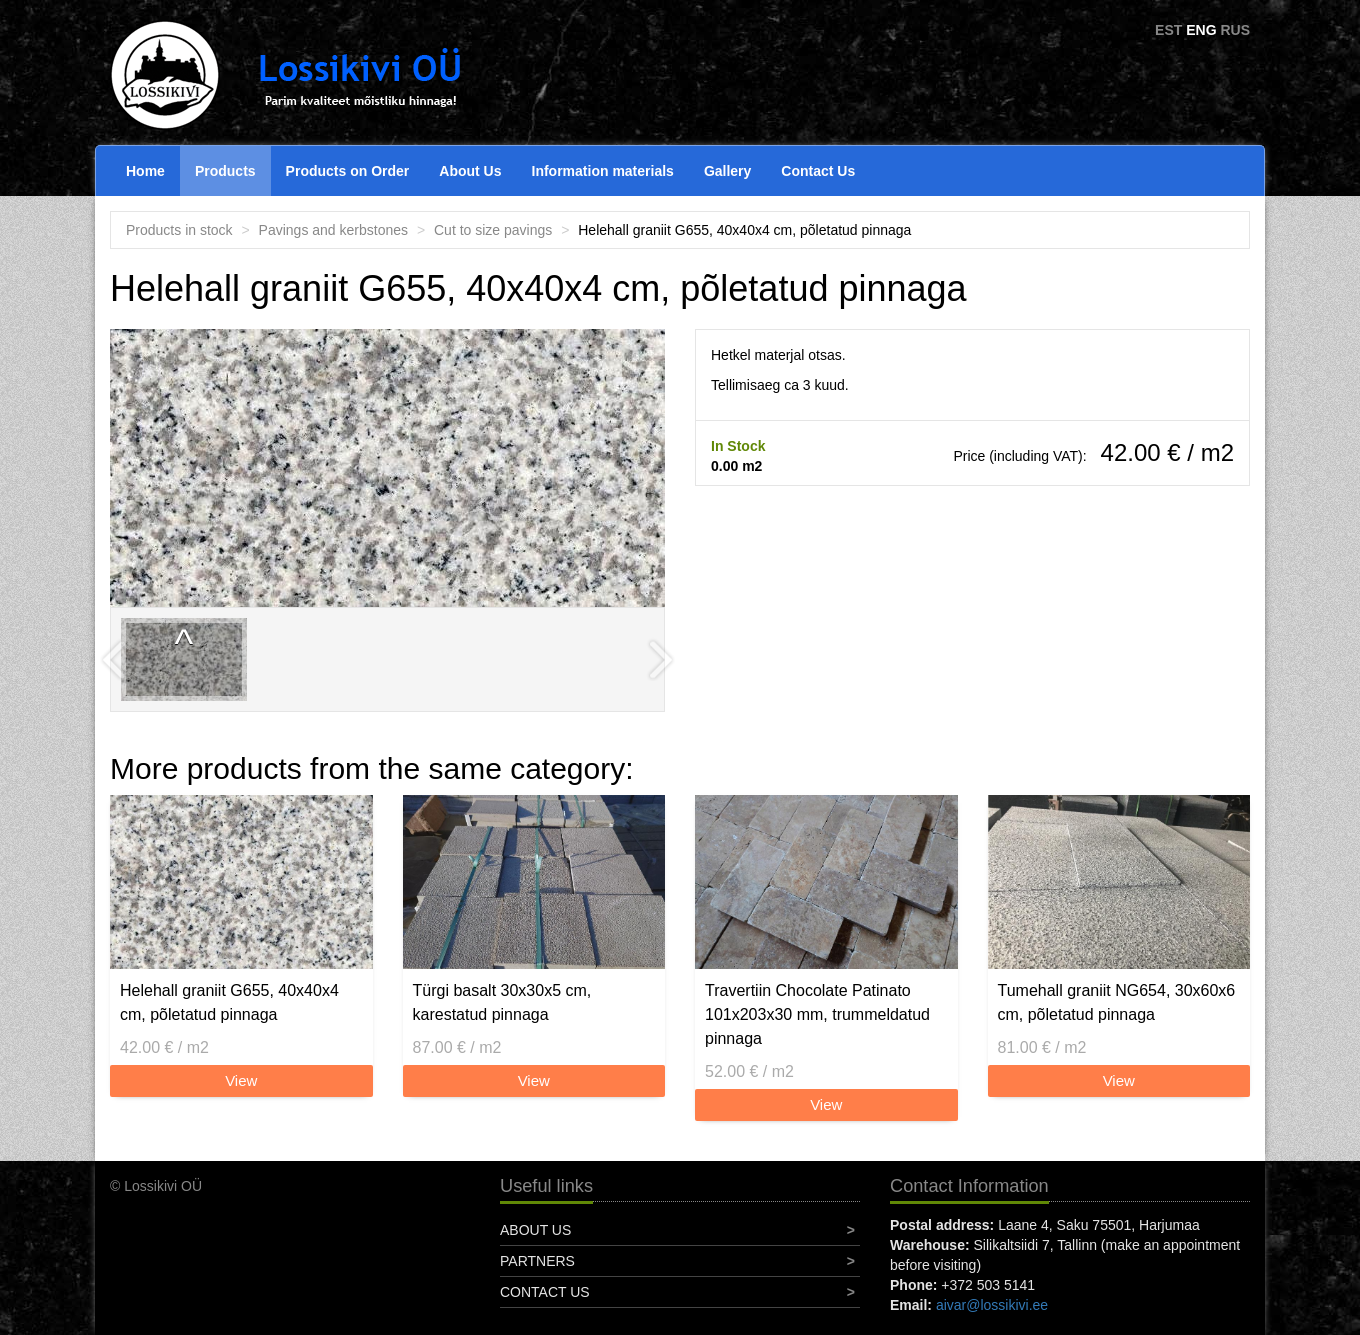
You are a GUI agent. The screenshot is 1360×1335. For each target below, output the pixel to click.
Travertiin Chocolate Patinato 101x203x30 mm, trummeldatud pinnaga (817, 1014)
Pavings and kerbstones (333, 230)
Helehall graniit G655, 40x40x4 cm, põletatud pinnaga (229, 1002)
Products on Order (348, 171)
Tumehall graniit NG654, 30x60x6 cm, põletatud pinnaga (1117, 1002)
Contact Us (818, 171)
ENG (1201, 30)
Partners (537, 1261)
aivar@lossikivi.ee (992, 1305)
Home (145, 171)
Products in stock (179, 230)
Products (225, 171)
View (241, 1080)
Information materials (603, 171)
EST (1168, 30)
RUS (1235, 30)
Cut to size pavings (493, 230)
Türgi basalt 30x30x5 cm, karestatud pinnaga (502, 1002)
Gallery (727, 171)
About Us (470, 171)
